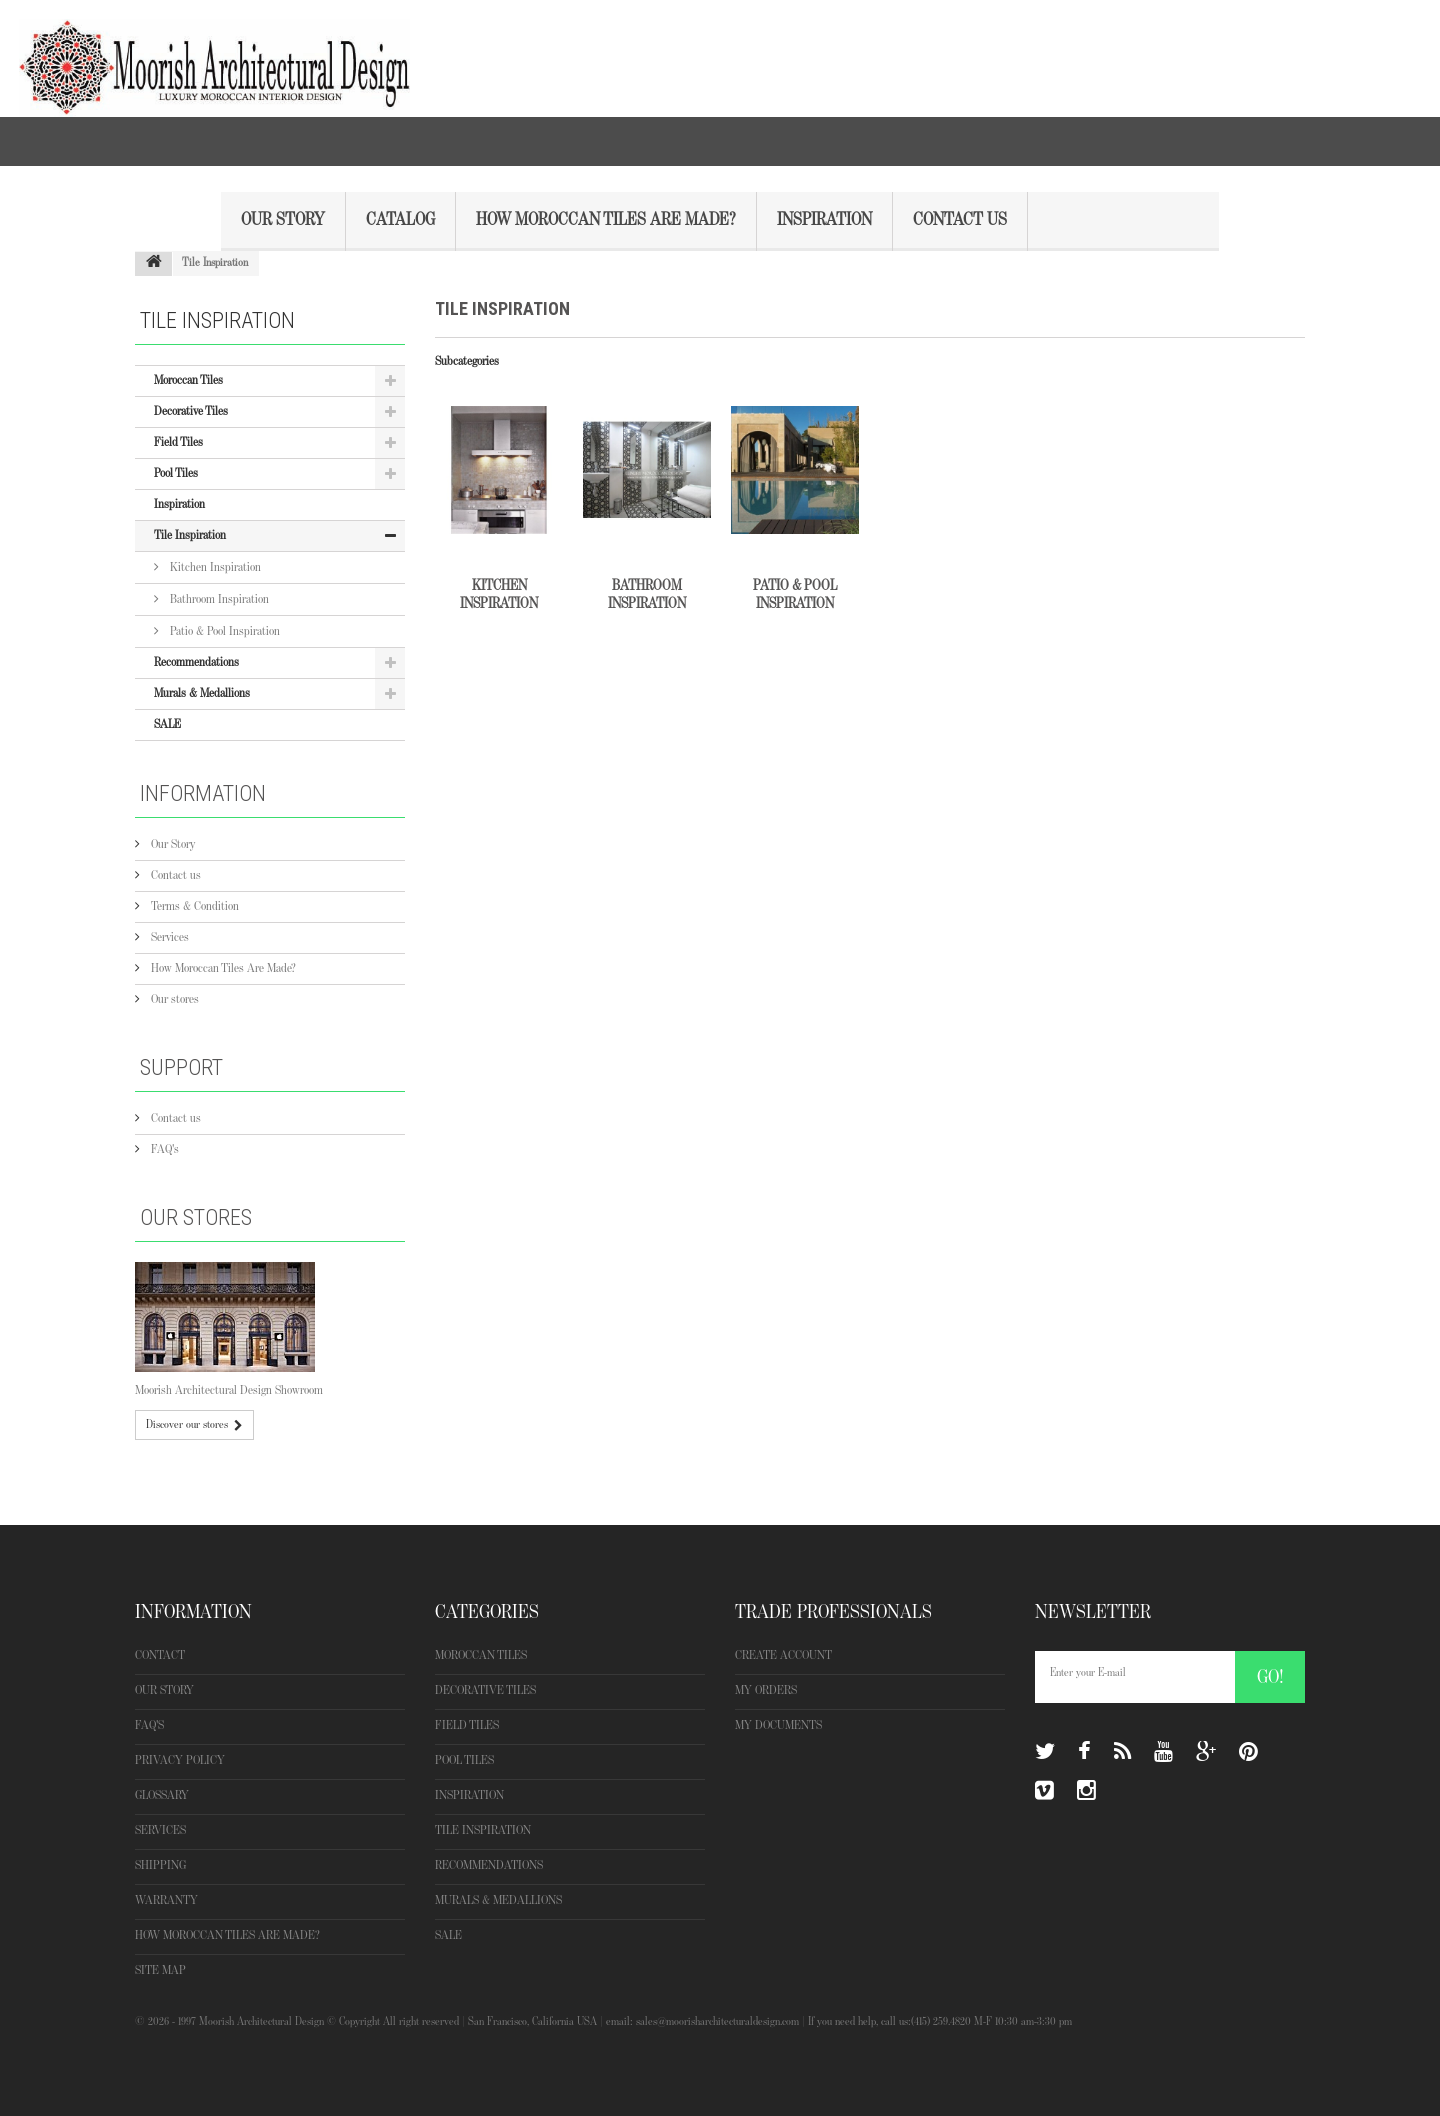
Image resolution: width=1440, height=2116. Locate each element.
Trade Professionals (833, 1612)
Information (203, 793)
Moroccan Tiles (188, 380)
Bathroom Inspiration (218, 599)
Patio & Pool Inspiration (223, 631)
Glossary (162, 1795)
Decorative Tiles (191, 411)
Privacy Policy (180, 1760)
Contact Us (960, 220)
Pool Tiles (176, 473)
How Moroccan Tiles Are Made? (606, 220)
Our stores (173, 999)
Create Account (783, 1655)
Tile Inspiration (190, 535)
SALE (167, 724)
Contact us (174, 875)
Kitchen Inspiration (214, 567)
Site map (160, 1970)
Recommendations (196, 662)
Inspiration (824, 220)
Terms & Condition (193, 906)
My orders (766, 1690)
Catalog (400, 220)
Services (168, 937)
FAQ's (163, 1149)
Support (181, 1067)
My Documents (778, 1725)
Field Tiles (178, 442)
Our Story (283, 220)
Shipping (160, 1865)
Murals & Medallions (202, 693)
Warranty (166, 1900)
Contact (160, 1655)
